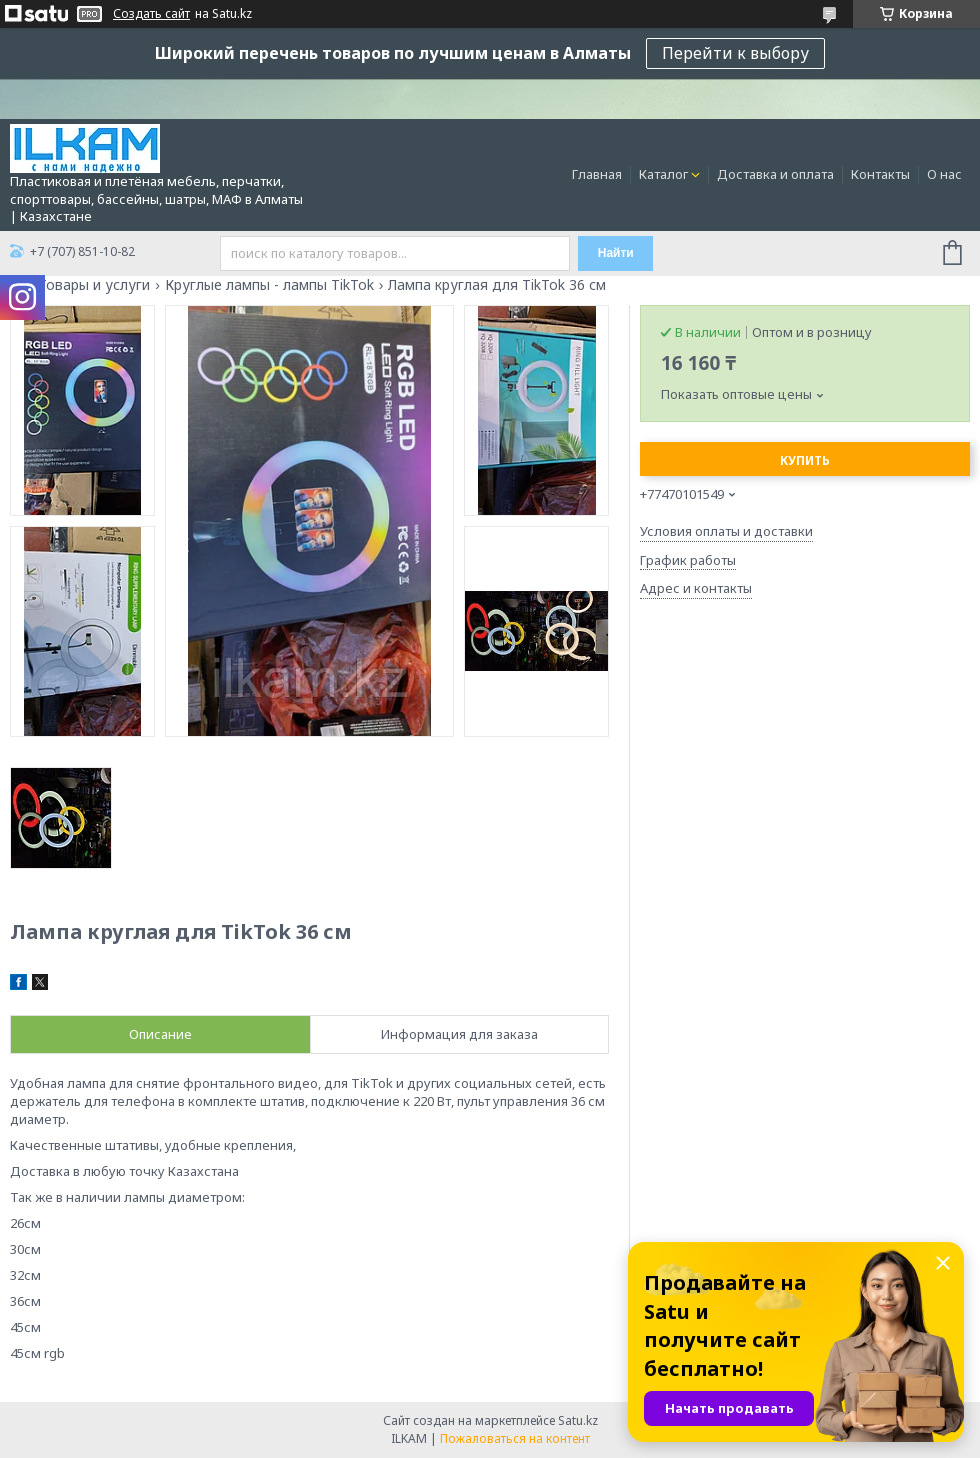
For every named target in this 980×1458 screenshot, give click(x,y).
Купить (805, 460)
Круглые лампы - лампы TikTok (269, 285)
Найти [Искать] (616, 253)
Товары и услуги (94, 285)
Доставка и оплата (775, 174)
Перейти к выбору (735, 53)
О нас (944, 174)
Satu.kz (578, 1420)
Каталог (663, 174)
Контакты (880, 174)
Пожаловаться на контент (515, 1438)
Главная (597, 174)
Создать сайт (151, 14)
